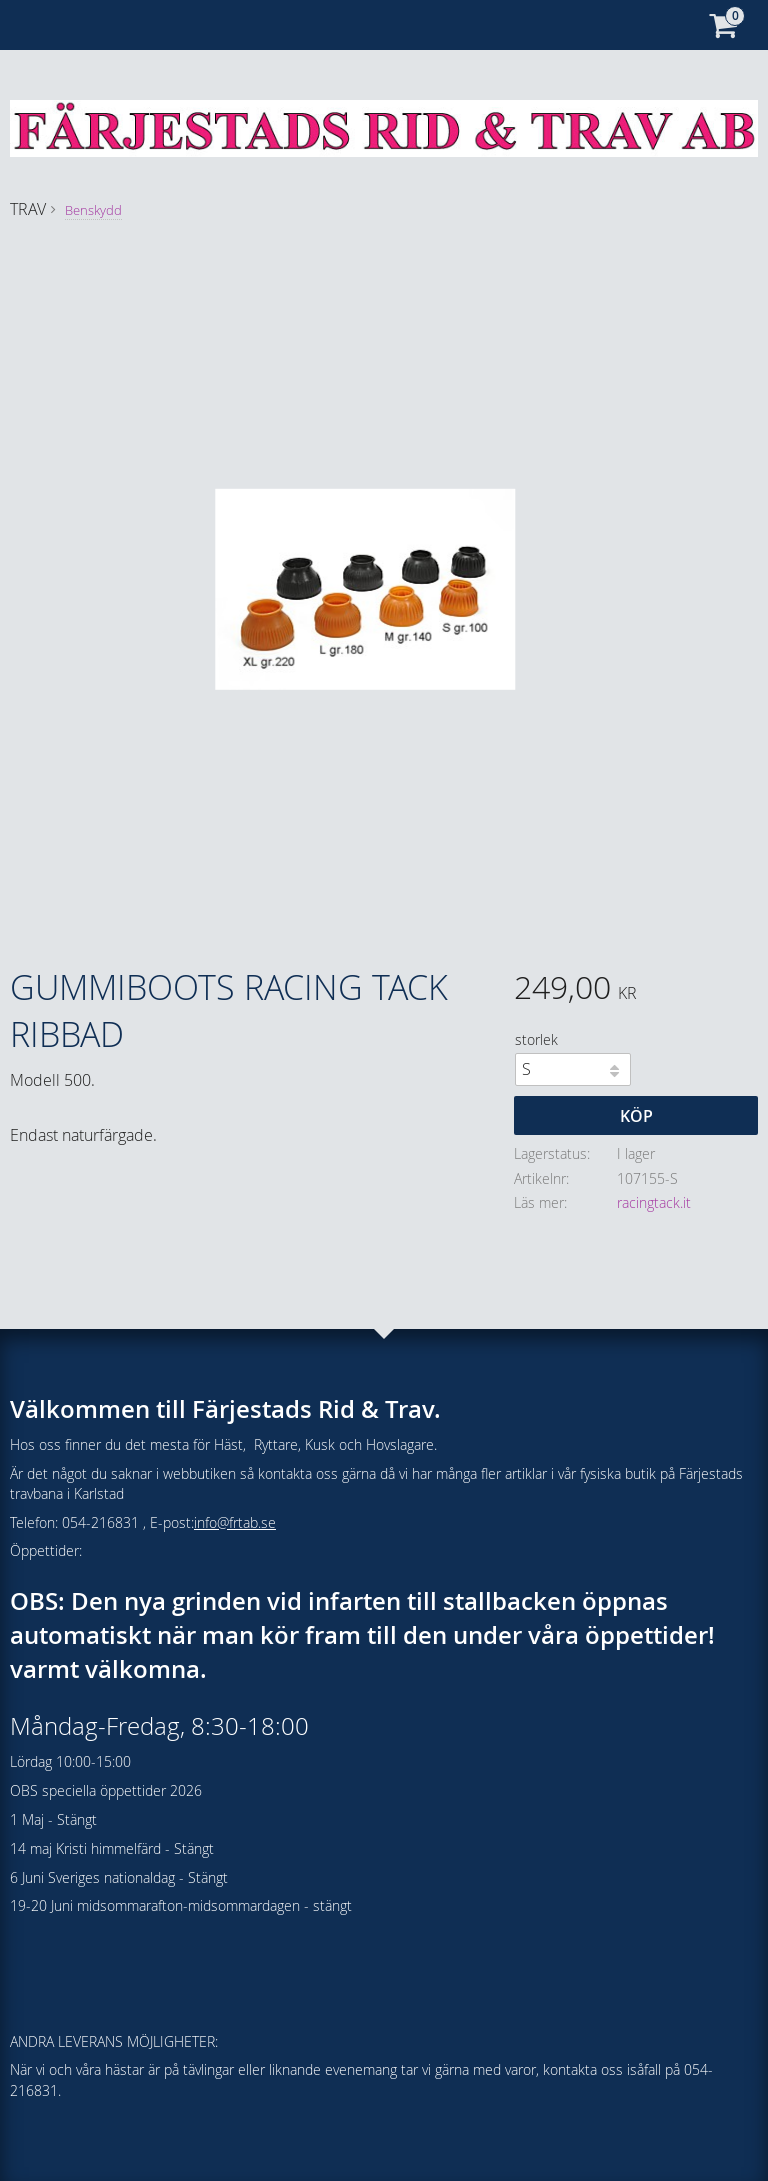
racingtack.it (654, 1202)
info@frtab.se (235, 1522)
